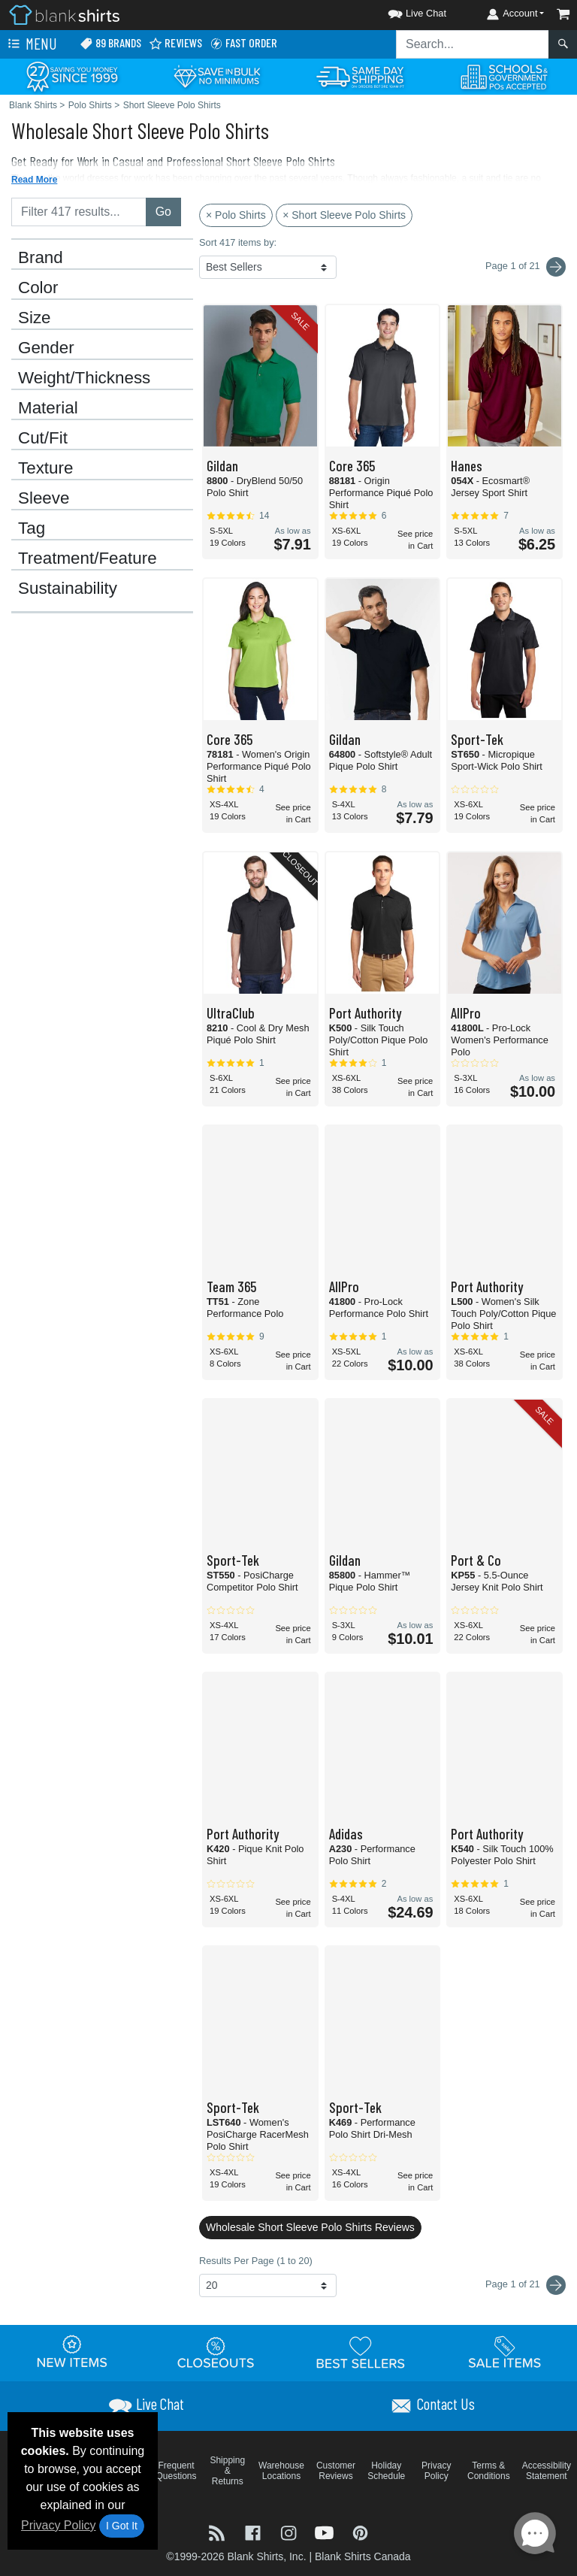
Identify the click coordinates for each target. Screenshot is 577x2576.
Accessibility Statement (546, 2470)
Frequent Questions (176, 2470)
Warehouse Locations (281, 2470)
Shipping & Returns (227, 2471)
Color (38, 288)
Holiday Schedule (386, 2470)
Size (34, 318)
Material (48, 408)
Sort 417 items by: (237, 242)
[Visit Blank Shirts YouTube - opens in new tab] (326, 2531)
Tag (31, 528)
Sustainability (67, 588)
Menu (31, 44)
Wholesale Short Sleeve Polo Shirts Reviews (310, 2227)
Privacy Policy (58, 2525)
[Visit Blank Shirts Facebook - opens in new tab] (255, 2531)
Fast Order (243, 43)
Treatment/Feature (87, 558)
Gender (46, 348)
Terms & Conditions (488, 2470)
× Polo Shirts (236, 215)
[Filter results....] (79, 212)
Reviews (175, 43)
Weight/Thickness (84, 378)
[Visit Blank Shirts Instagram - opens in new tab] (290, 2531)
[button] (403, 11)
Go (163, 211)
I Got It (121, 2526)
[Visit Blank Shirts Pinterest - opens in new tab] (360, 2531)
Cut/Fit (43, 438)
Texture (45, 468)
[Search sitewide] (472, 44)
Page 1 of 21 (525, 2285)
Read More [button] (34, 179)
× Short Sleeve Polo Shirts (344, 215)
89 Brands (110, 43)
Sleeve (43, 498)
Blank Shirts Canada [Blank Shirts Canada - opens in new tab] (363, 2556)
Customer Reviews (335, 2470)
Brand (40, 258)
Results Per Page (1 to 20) (256, 2260)
